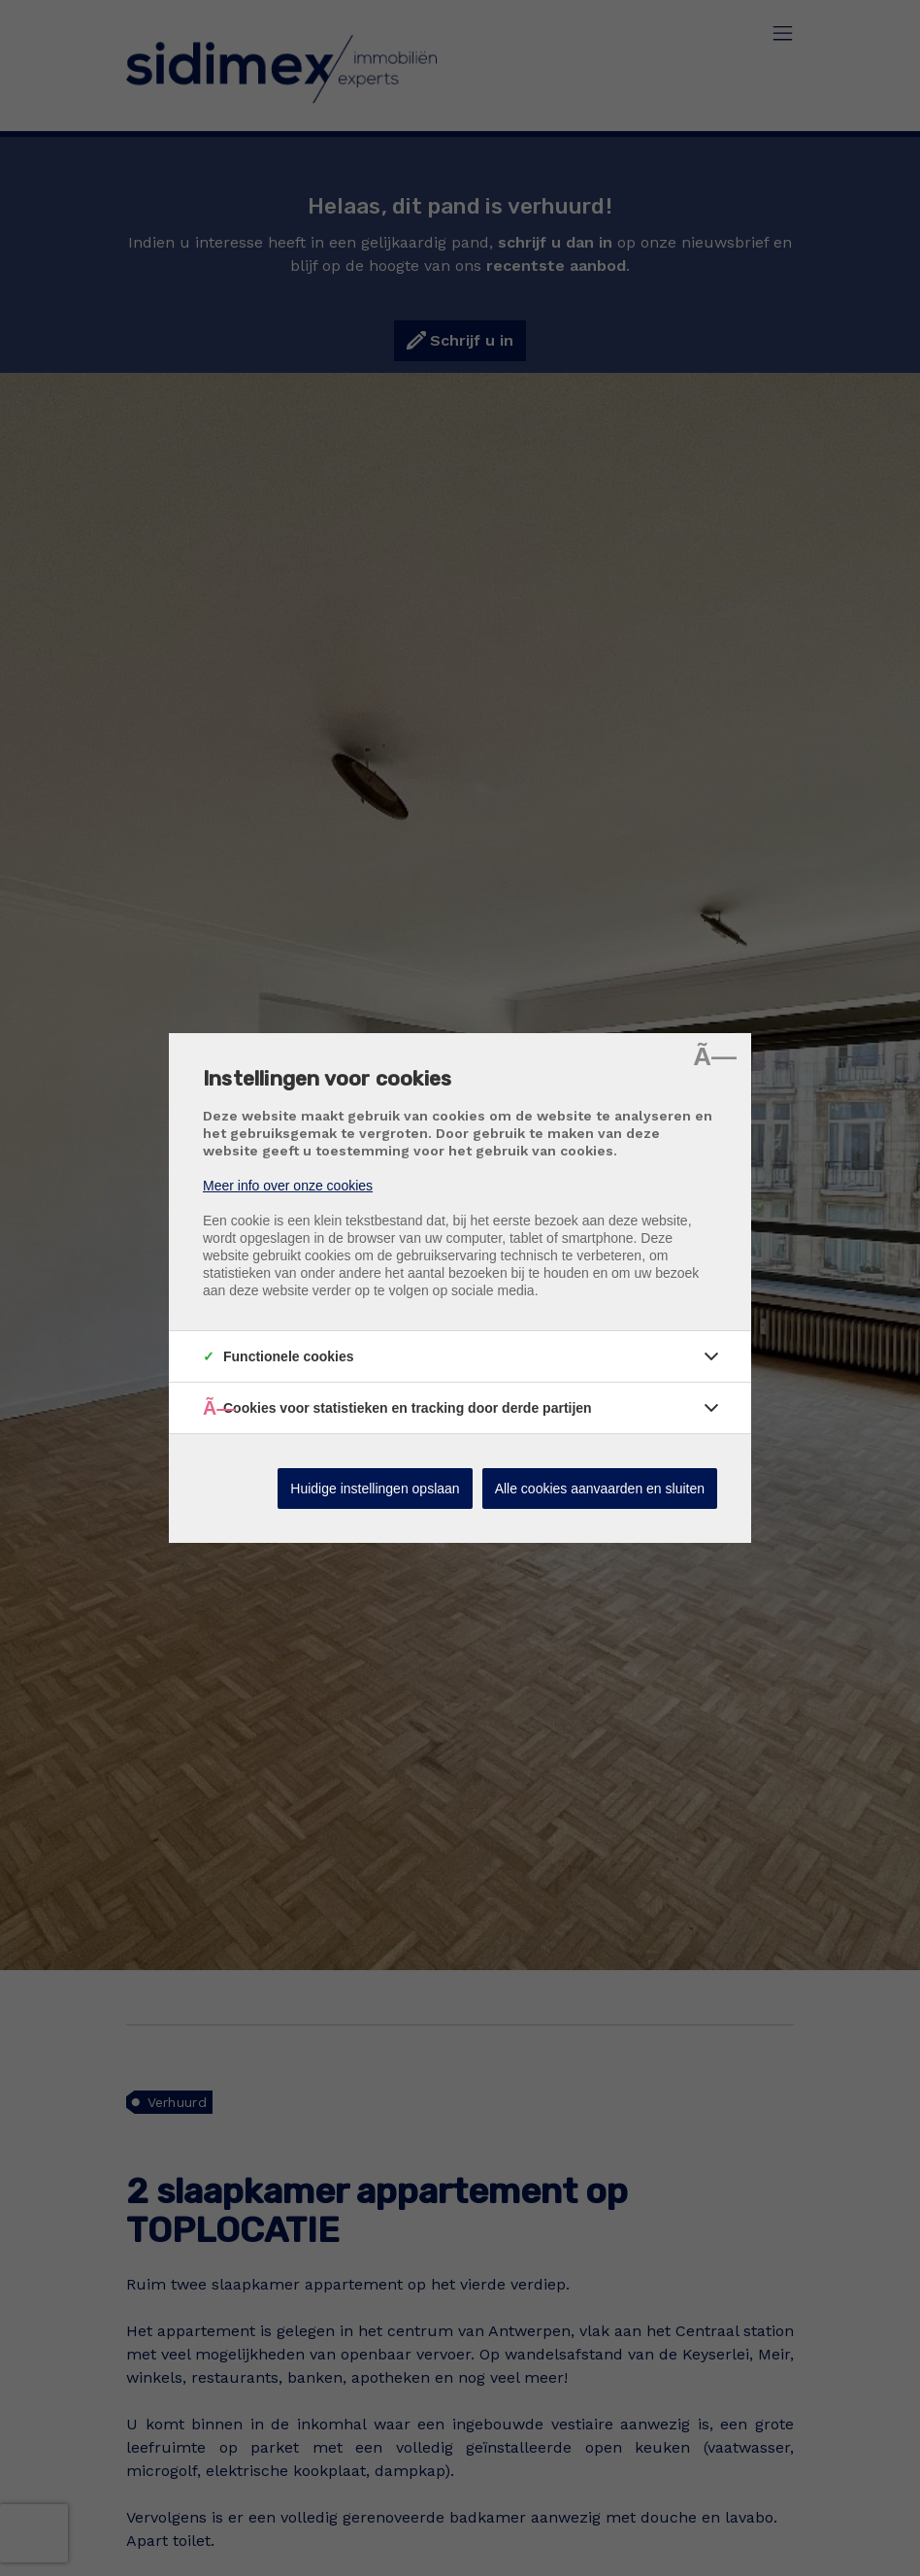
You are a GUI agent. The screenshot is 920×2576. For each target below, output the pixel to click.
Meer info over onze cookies (288, 1185)
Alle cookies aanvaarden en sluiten (600, 1488)
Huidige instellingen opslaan (374, 1488)
